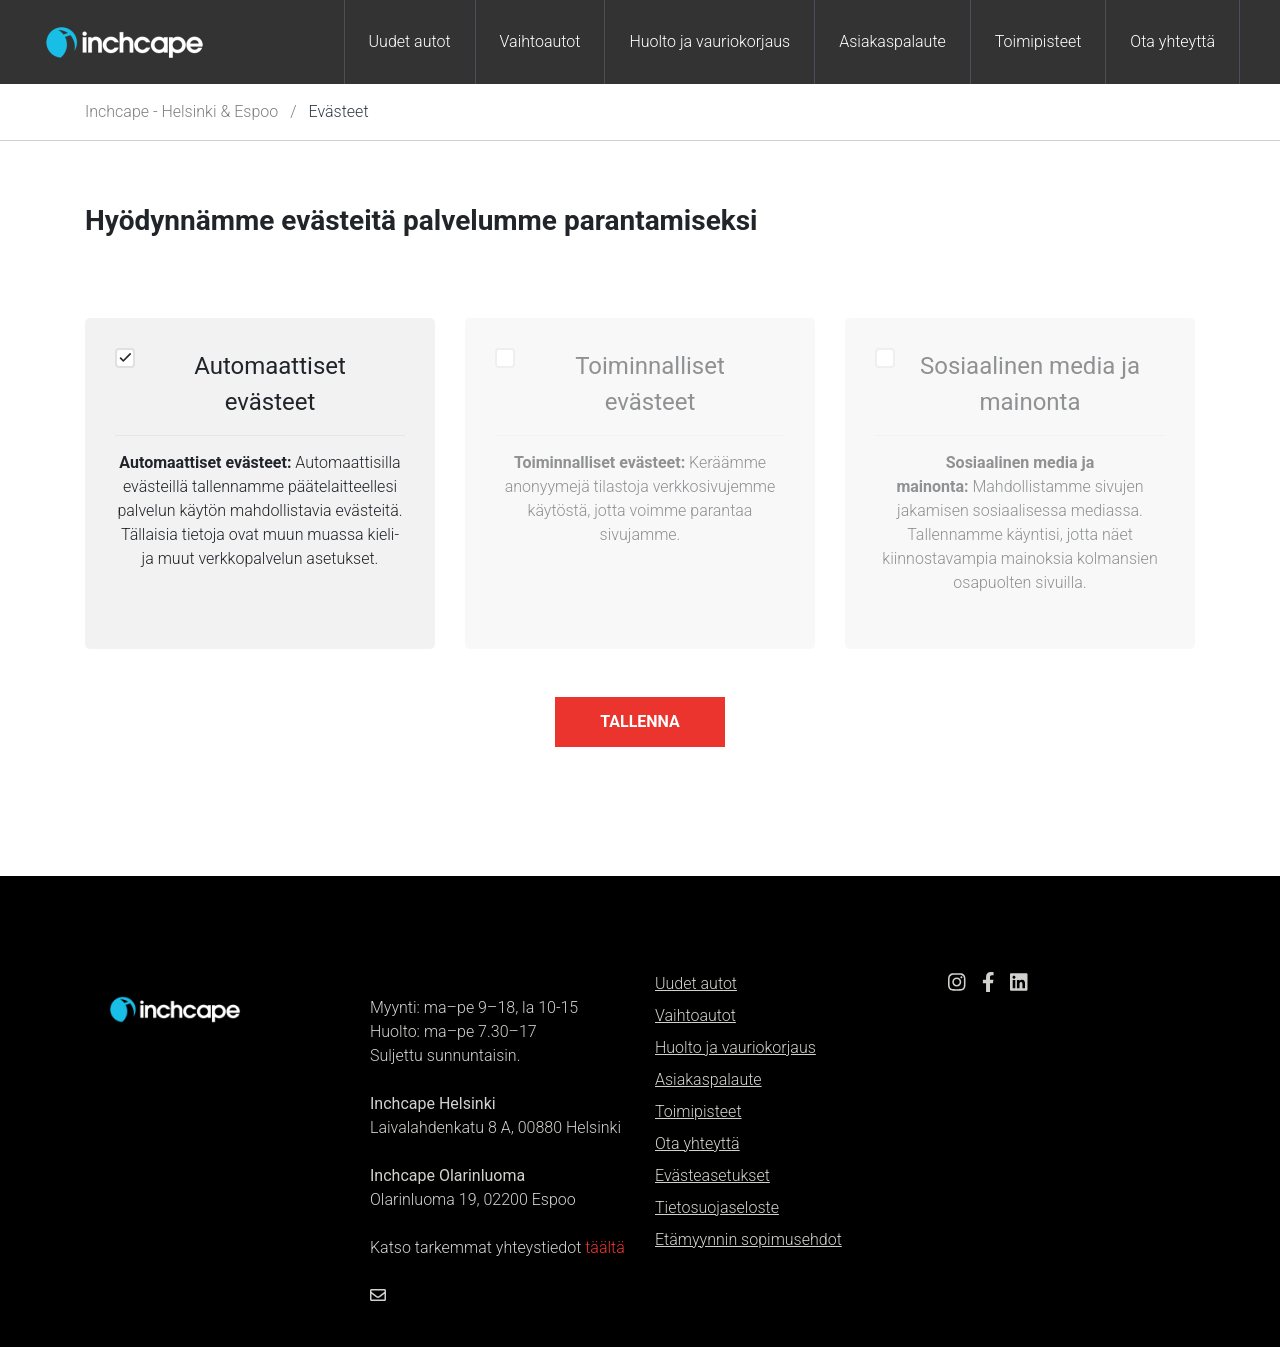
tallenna (640, 721)
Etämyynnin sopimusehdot (748, 1239)
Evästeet (339, 111)
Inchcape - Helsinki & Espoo (181, 111)
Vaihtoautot (540, 41)
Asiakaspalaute (892, 41)
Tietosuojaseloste (717, 1207)
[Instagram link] (957, 984)
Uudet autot (410, 41)
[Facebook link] (988, 984)
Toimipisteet (1038, 41)
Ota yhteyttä (1172, 41)
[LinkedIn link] (1019, 984)
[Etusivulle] (175, 1008)
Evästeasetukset (712, 1175)
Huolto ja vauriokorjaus (709, 41)
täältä (605, 1247)
